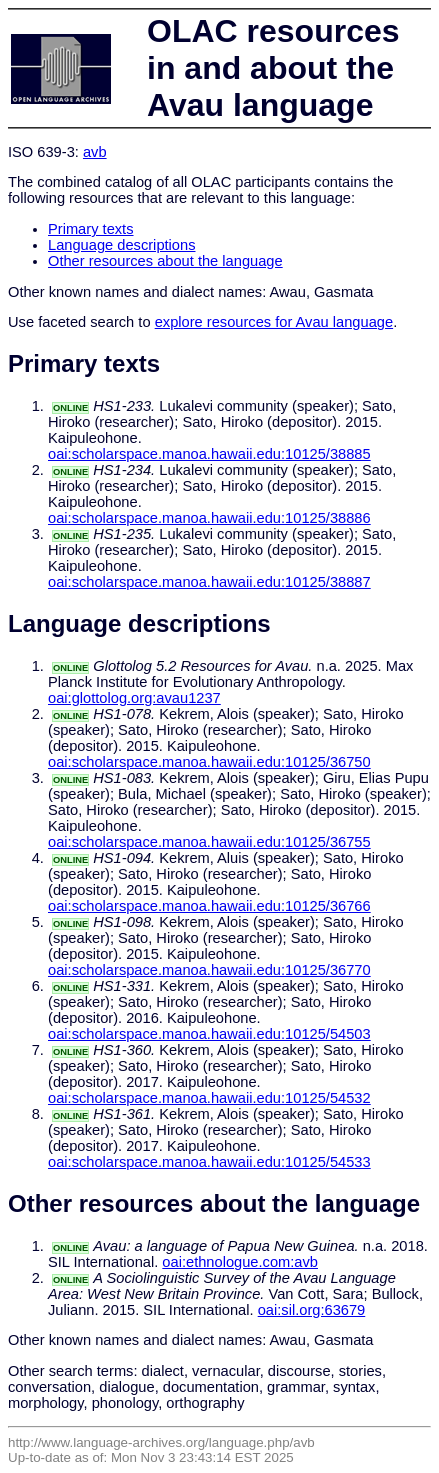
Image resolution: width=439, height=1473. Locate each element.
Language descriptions (122, 245)
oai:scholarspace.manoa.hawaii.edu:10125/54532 (209, 1098)
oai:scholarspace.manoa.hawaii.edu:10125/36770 (209, 970)
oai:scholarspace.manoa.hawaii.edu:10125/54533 (209, 1162)
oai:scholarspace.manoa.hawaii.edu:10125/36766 (209, 906)
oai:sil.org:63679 (312, 1310)
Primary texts (91, 229)
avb (95, 152)
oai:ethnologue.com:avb (240, 1262)
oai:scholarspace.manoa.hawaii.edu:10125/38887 (209, 582)
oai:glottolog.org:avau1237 (134, 698)
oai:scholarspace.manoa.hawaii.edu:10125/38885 (209, 454)
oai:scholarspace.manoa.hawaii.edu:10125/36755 (209, 842)
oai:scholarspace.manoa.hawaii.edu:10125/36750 (209, 762)
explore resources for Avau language (274, 322)
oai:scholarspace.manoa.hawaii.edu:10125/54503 (209, 1034)
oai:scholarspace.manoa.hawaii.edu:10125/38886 (209, 518)
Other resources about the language (165, 261)
